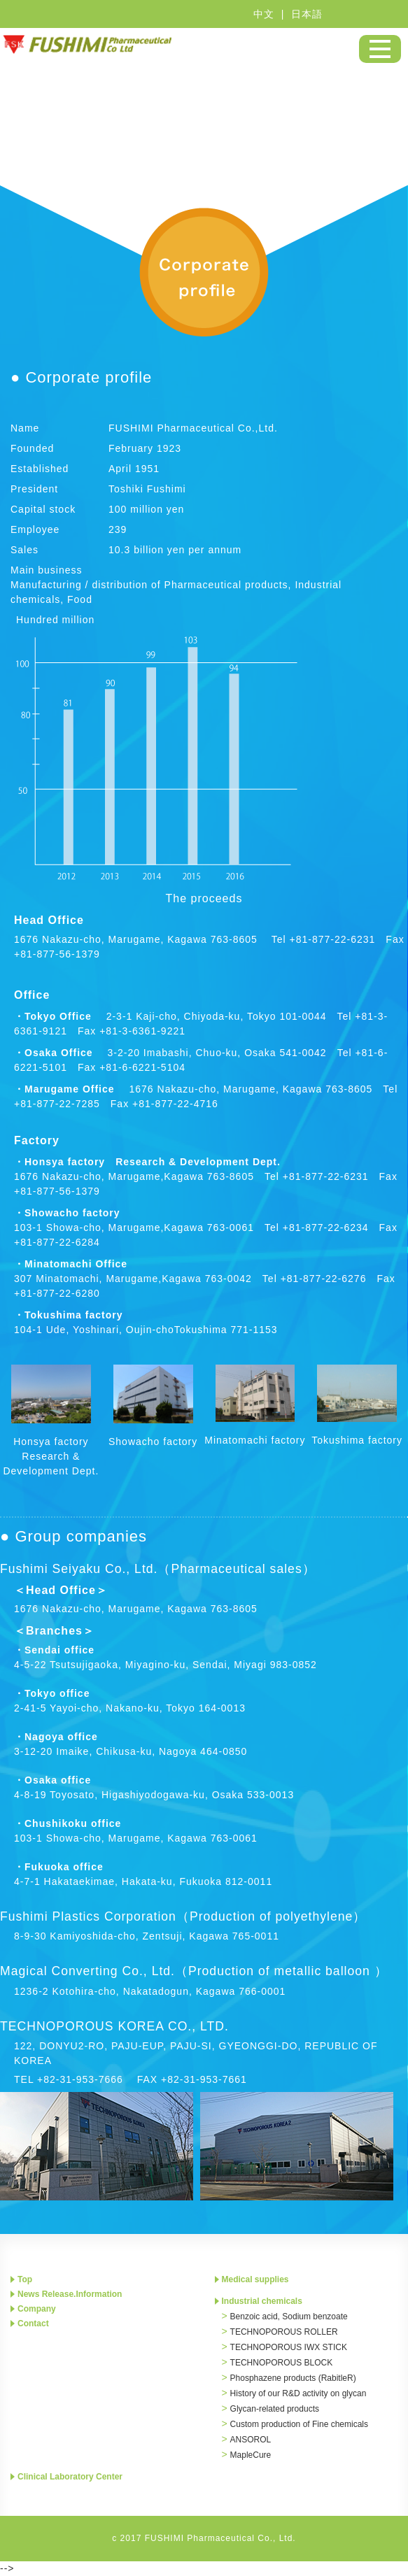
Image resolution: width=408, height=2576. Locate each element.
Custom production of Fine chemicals (299, 2424)
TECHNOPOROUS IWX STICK (288, 2347)
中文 (263, 14)
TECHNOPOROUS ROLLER (284, 2332)
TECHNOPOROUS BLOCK (281, 2363)
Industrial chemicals (262, 2301)
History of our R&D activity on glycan (298, 2393)
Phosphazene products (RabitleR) (293, 2378)
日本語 (307, 14)
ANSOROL (251, 2440)
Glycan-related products (274, 2409)
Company (36, 2309)
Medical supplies (255, 2279)
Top (24, 2279)
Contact (33, 2323)
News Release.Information (69, 2294)
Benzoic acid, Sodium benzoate (289, 2316)
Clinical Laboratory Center (69, 2477)
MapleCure (251, 2455)
